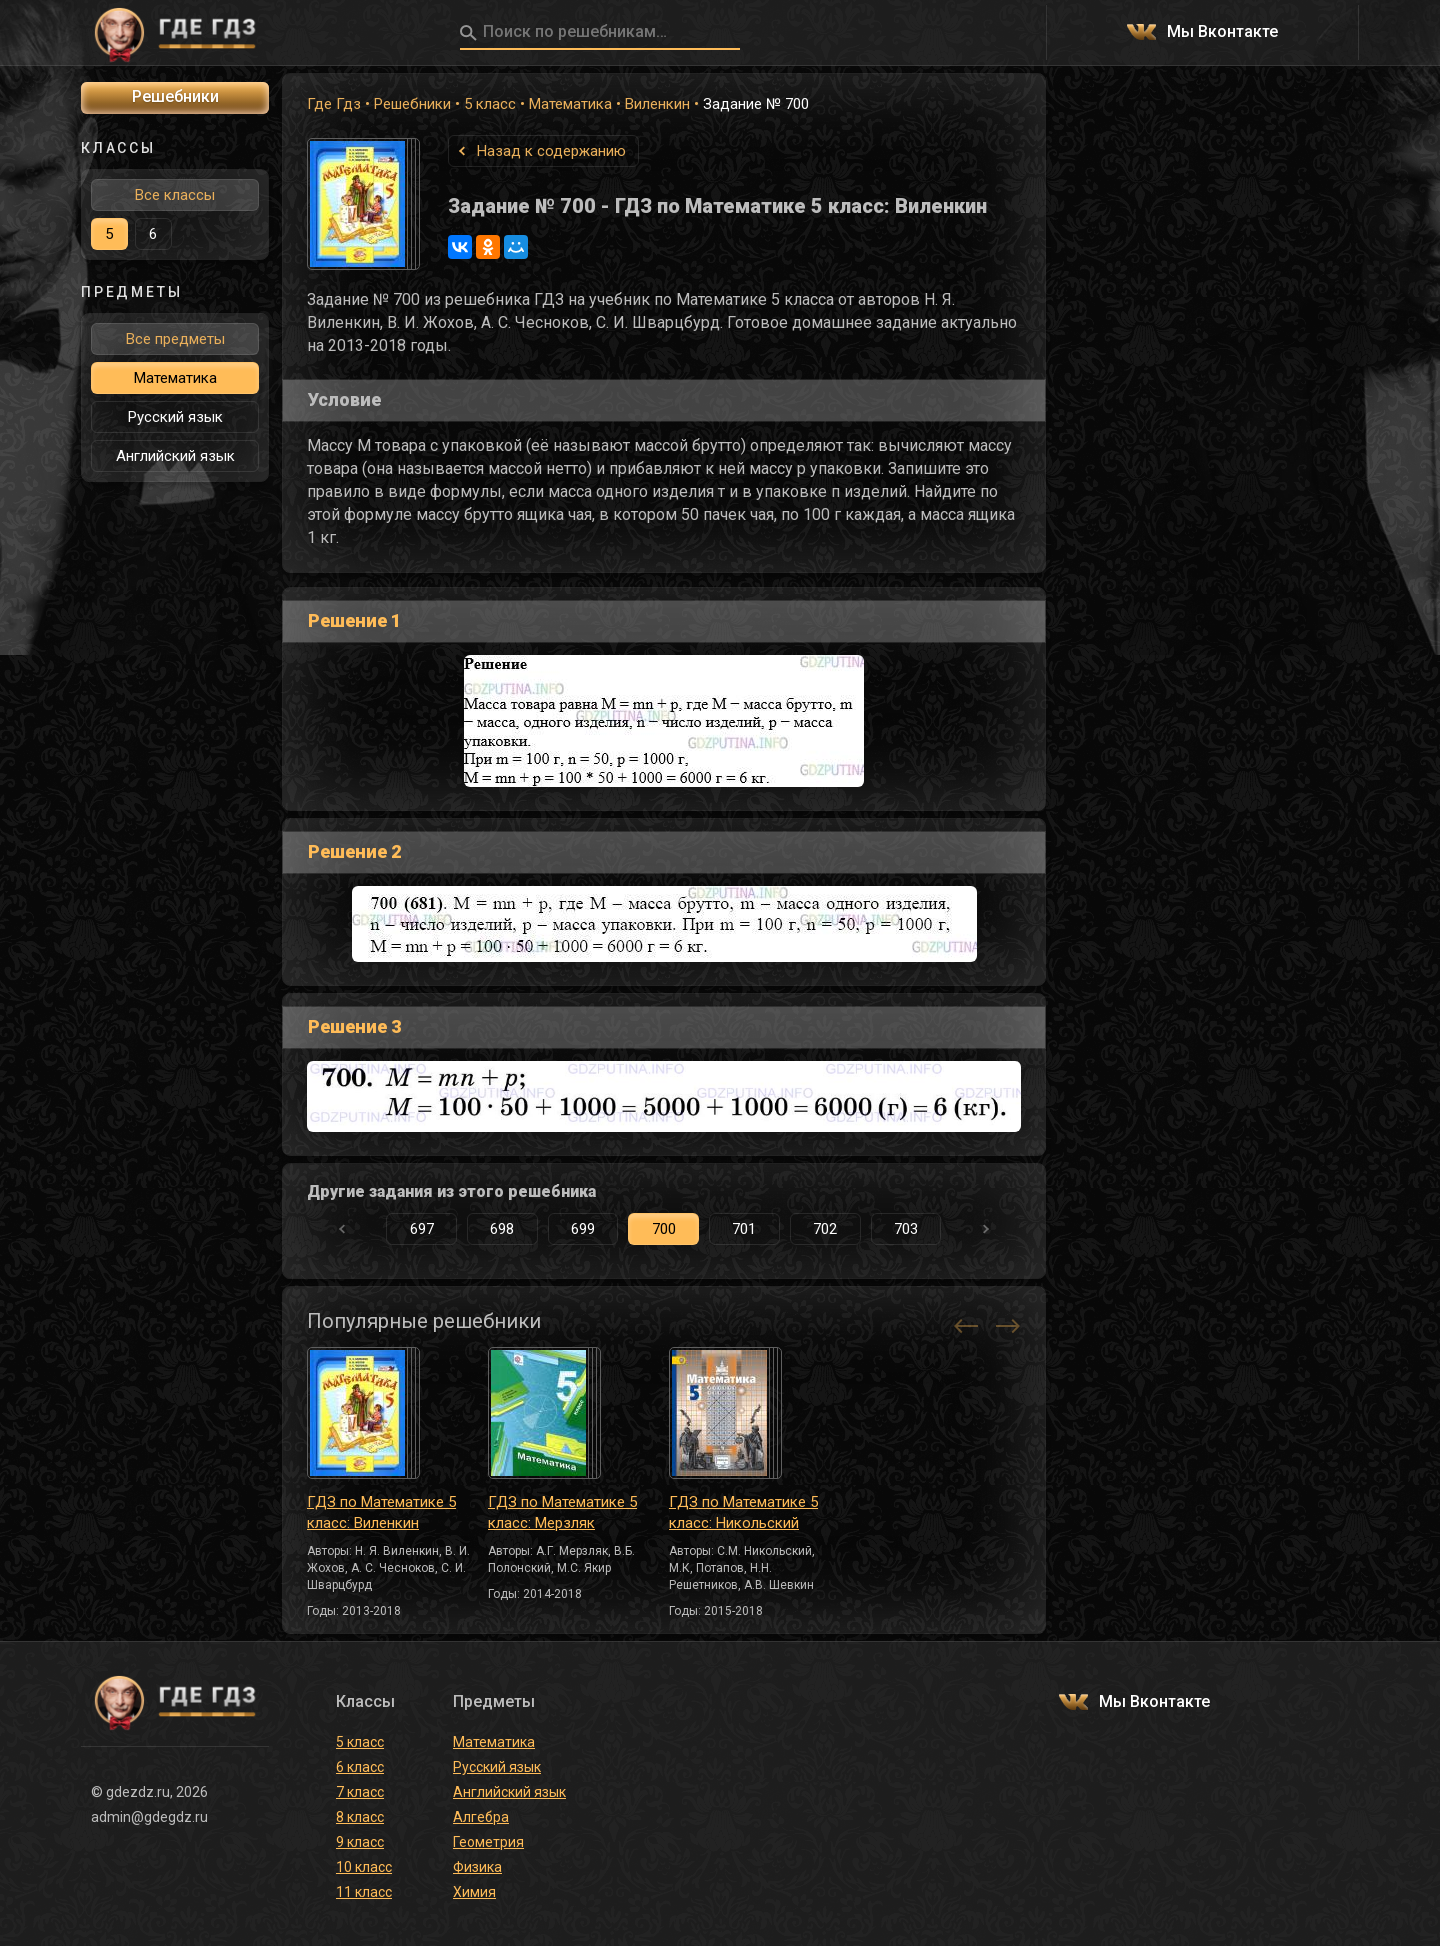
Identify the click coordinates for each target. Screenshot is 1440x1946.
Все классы (175, 195)
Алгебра (481, 1817)
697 (422, 1229)
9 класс (360, 1842)
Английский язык (175, 456)
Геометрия (488, 1842)
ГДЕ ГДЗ (175, 33)
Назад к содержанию (551, 151)
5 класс (490, 104)
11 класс (364, 1892)
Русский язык (175, 417)
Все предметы (175, 339)
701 (744, 1229)
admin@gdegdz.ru (149, 1817)
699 (583, 1229)
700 (664, 1229)
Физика (477, 1867)
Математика (570, 104)
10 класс (364, 1867)
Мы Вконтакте (1222, 32)
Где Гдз (334, 104)
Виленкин (657, 104)
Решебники (412, 104)
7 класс (360, 1792)
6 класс (360, 1767)
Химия (474, 1892)
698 (502, 1229)
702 (825, 1229)
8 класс (360, 1817)
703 (906, 1229)
